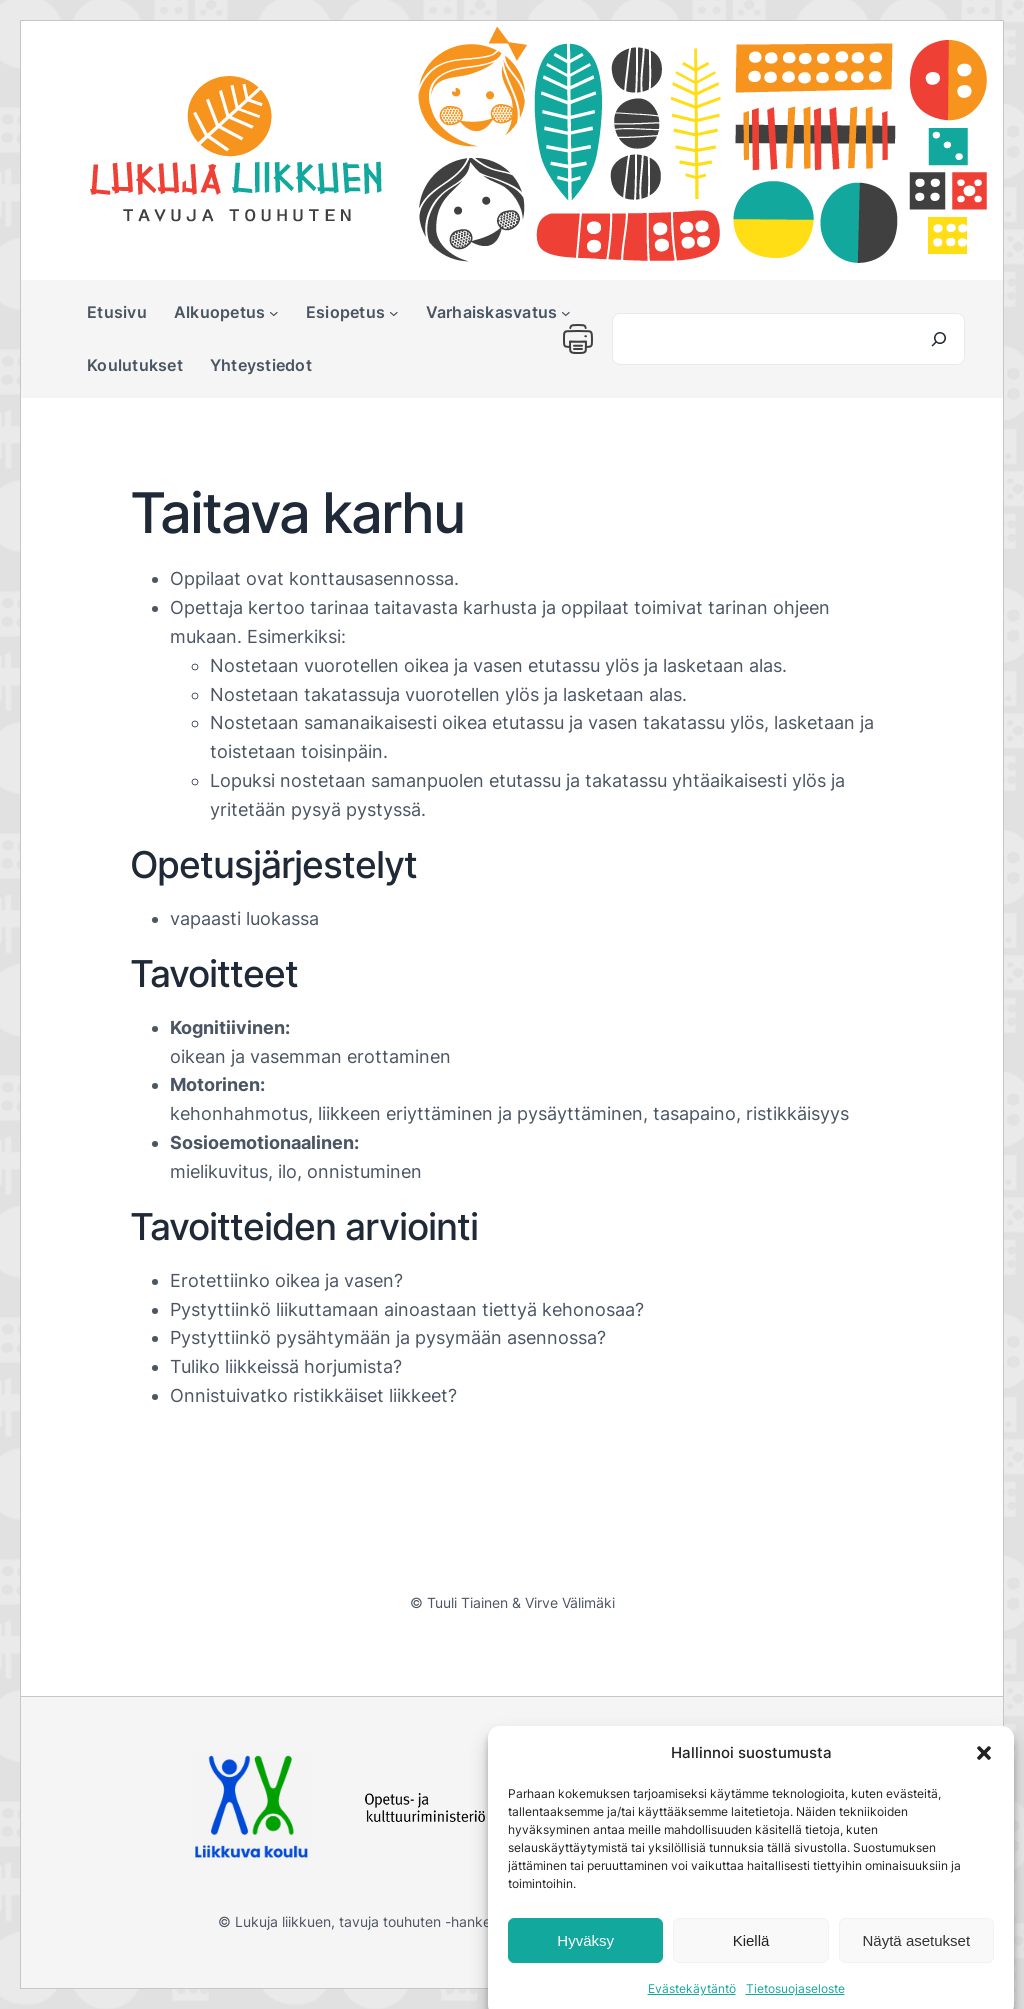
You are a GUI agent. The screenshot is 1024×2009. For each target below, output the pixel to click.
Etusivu (117, 312)
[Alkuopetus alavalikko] (274, 313)
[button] (984, 1774)
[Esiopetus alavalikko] (394, 313)
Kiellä (751, 1961)
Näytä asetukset (917, 1961)
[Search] (939, 339)
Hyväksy (585, 1961)
